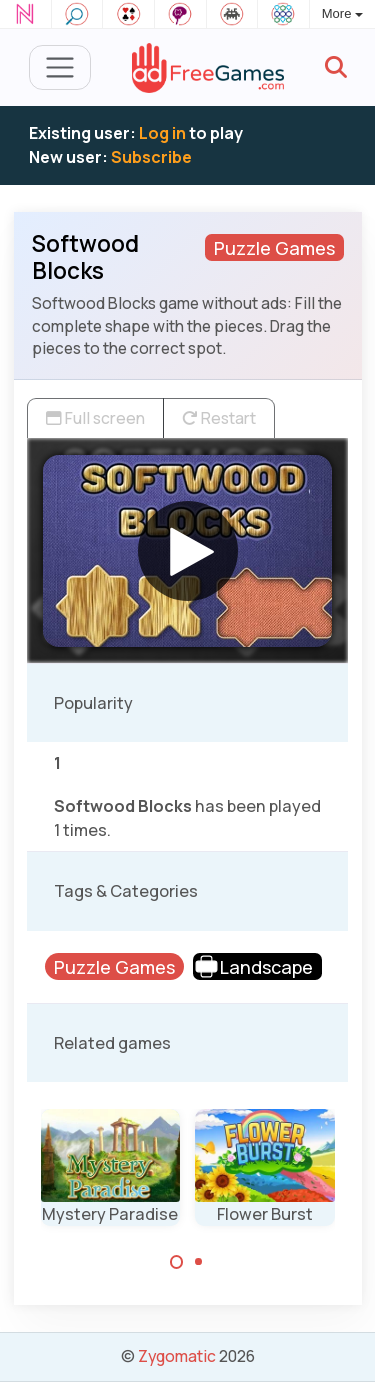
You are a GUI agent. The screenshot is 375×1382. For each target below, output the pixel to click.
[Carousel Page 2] (199, 1262)
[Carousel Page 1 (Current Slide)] (177, 1262)
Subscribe (151, 157)
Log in (162, 133)
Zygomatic (177, 1356)
